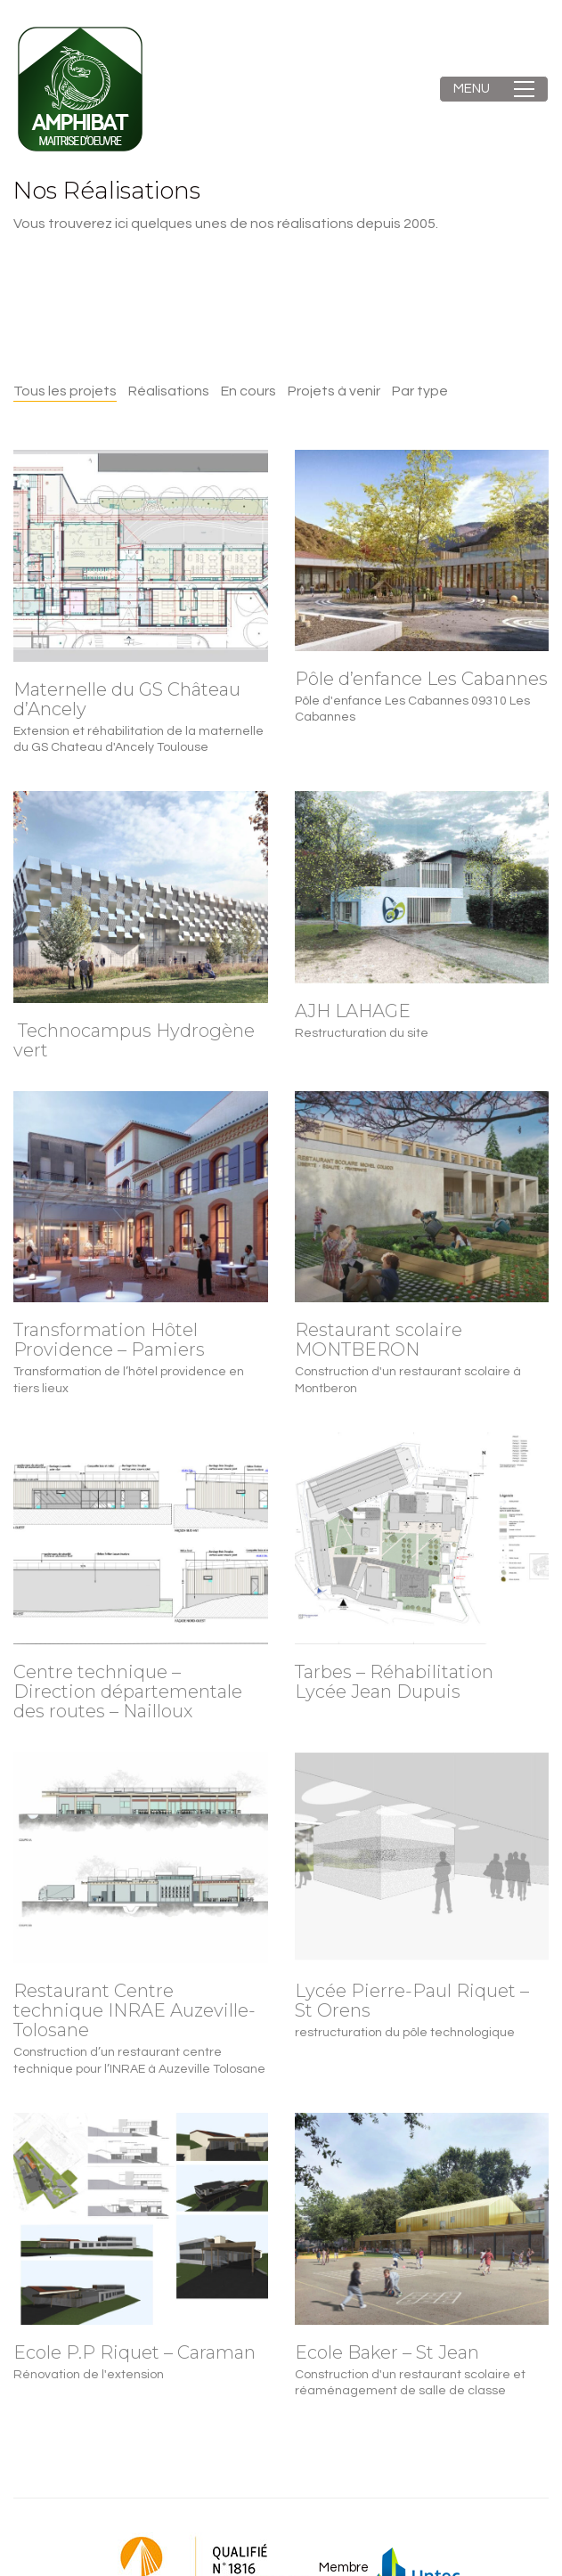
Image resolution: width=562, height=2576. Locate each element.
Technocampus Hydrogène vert (134, 1040)
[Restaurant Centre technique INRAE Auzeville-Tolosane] (140, 1858)
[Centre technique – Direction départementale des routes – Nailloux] (140, 1538)
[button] (494, 89)
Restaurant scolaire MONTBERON (378, 1339)
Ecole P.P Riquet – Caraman (134, 2352)
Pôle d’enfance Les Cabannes (421, 679)
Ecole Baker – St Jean (387, 2352)
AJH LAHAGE (353, 1011)
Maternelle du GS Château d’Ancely (126, 699)
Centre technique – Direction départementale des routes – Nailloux (127, 1691)
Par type (420, 391)
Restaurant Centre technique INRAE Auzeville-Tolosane (134, 2010)
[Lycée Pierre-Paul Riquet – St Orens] (422, 1858)
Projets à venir (334, 391)
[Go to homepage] (80, 89)
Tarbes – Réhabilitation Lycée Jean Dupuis (394, 1681)
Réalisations (168, 391)
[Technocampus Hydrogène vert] (140, 897)
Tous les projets (65, 391)
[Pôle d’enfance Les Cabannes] (422, 550)
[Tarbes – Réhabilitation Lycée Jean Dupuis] (422, 1538)
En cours (248, 391)
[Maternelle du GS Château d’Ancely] (140, 556)
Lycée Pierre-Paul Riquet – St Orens (412, 2000)
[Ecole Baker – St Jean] (422, 2219)
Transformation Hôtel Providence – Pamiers (109, 1339)
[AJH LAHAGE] (422, 886)
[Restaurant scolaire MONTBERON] (422, 1197)
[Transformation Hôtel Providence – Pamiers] (140, 1197)
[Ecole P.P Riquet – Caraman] (140, 2219)
